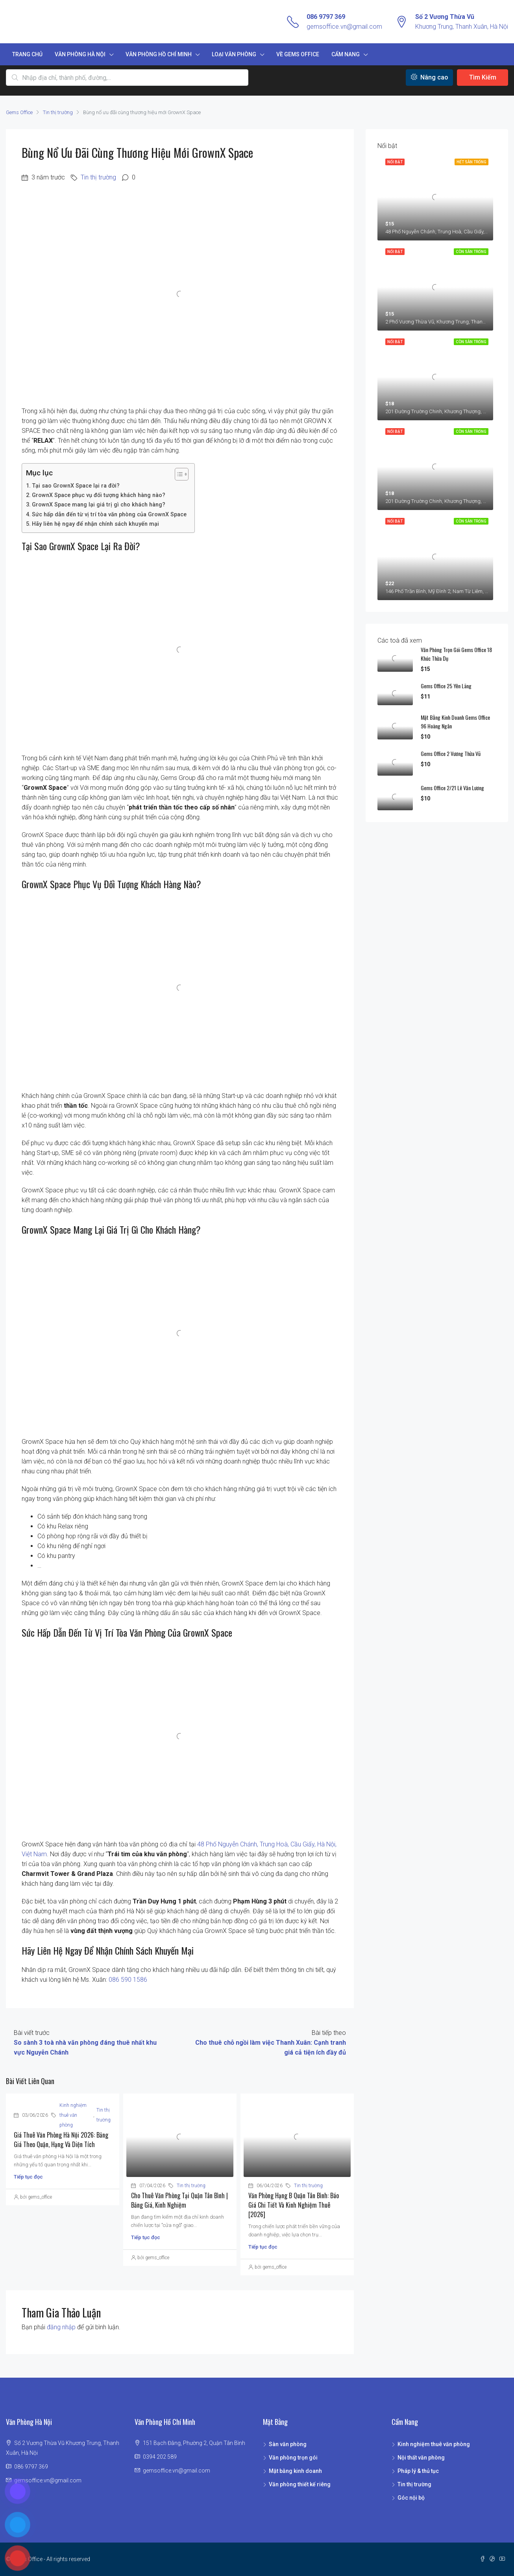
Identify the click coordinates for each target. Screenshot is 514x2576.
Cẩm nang (345, 54)
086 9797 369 (326, 16)
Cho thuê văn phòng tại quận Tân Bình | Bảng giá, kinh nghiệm (179, 2200)
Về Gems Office (297, 54)
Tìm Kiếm (482, 77)
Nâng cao (429, 77)
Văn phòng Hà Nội (80, 54)
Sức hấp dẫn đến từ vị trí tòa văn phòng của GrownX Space (109, 514)
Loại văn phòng (234, 54)
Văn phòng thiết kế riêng (300, 2484)
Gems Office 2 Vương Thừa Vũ (451, 753)
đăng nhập (61, 2327)
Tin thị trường (58, 112)
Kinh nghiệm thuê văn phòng (73, 2115)
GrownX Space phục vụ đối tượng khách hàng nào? (98, 495)
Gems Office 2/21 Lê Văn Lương (452, 788)
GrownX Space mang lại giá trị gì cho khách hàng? (98, 504)
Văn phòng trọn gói (293, 2457)
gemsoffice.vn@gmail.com (344, 26)
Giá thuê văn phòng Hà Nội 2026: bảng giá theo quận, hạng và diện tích (61, 2139)
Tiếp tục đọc (28, 2177)
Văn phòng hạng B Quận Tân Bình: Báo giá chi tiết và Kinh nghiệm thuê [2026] (293, 2205)
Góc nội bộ (411, 2498)
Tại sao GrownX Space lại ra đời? (76, 485)
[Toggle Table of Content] (178, 474)
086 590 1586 (128, 1979)
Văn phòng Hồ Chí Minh (159, 54)
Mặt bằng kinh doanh (295, 2471)
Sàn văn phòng (288, 2444)
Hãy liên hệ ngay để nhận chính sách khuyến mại (95, 524)
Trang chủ (27, 54)
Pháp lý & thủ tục (418, 2471)
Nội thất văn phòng (421, 2457)
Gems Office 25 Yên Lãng (446, 686)
